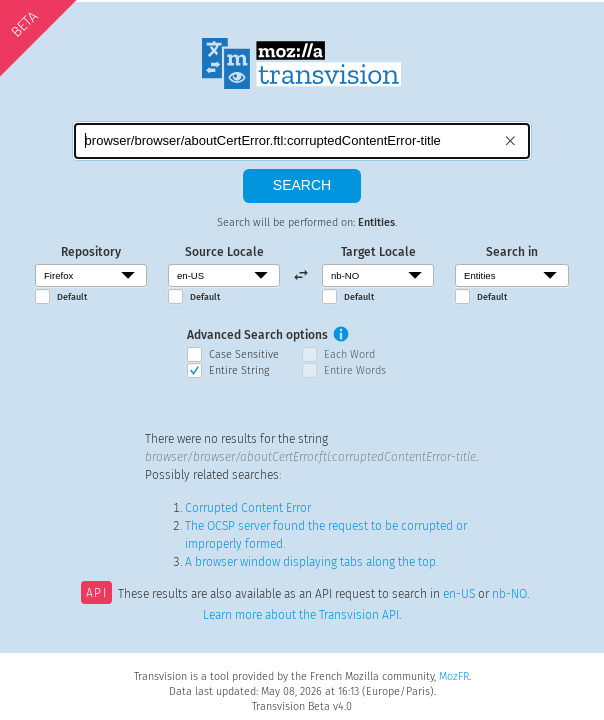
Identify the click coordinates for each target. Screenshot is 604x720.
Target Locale (378, 252)
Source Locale (224, 252)
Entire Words (355, 370)
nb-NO (509, 595)
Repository (91, 252)
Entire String (239, 370)
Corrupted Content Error (248, 508)
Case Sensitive (244, 354)
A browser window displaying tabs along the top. (311, 562)
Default (72, 297)
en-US (459, 595)
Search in (512, 252)
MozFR (454, 676)
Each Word (349, 354)
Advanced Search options (257, 335)
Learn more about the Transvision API (301, 615)
